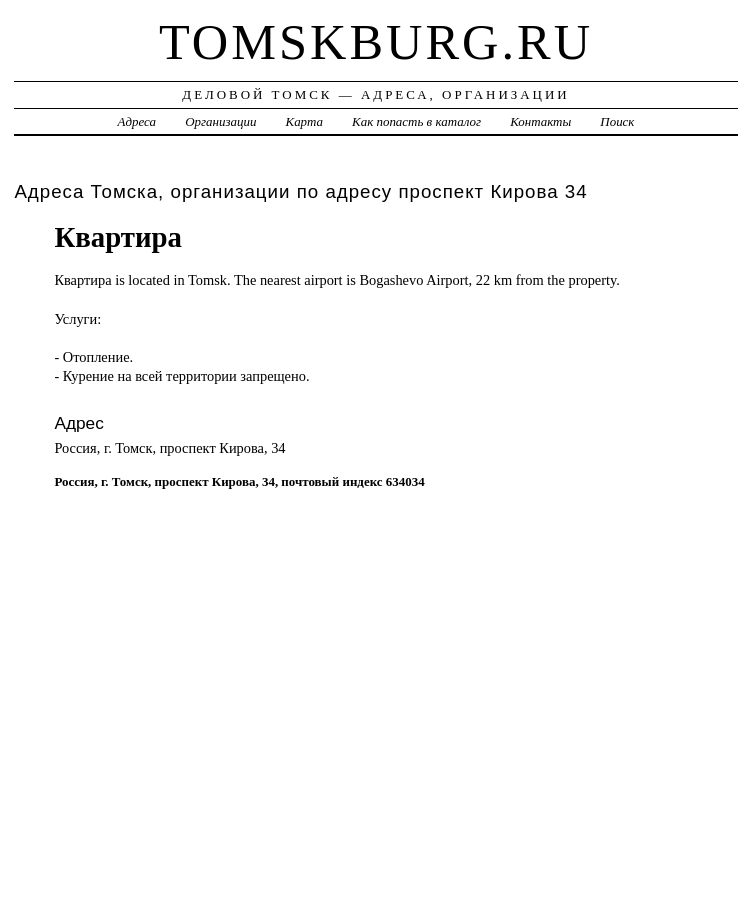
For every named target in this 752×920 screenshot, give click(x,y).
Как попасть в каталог (416, 121)
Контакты (540, 121)
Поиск (617, 121)
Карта (304, 121)
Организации (220, 121)
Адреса (137, 121)
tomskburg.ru (376, 42)
